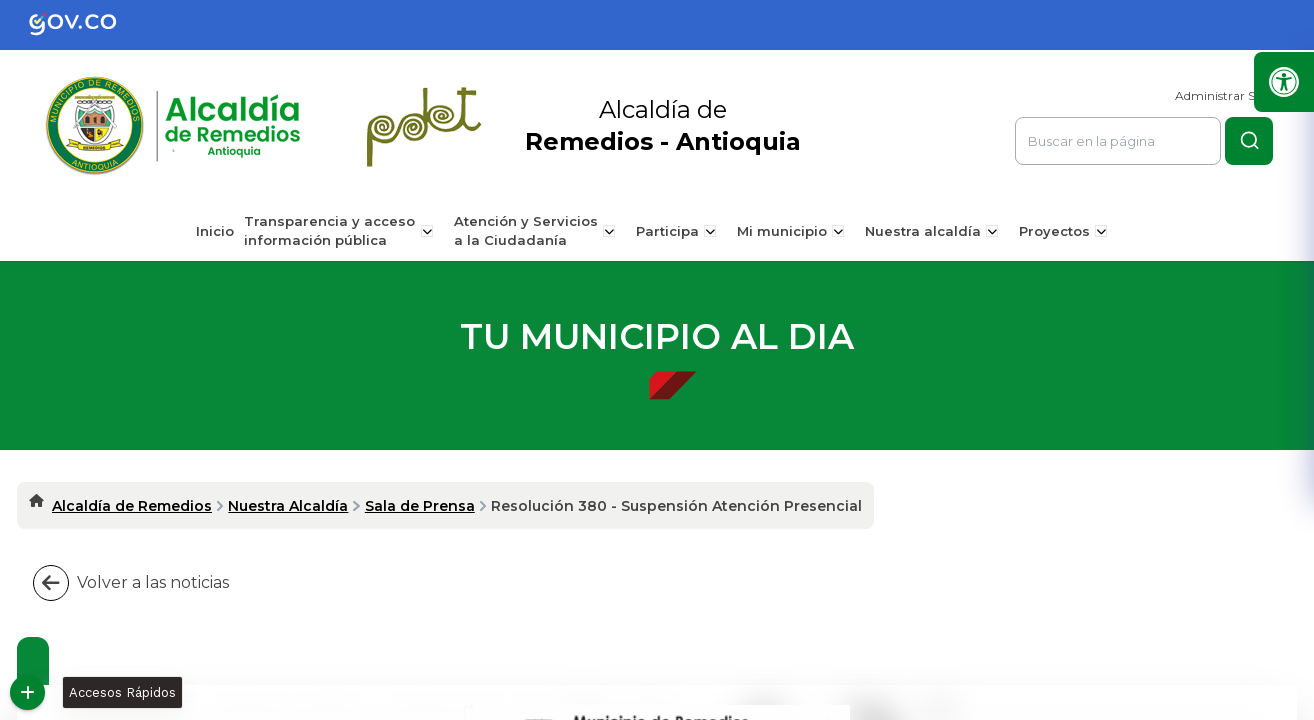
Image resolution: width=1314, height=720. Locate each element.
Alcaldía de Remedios (132, 506)
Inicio (222, 231)
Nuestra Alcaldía (288, 506)
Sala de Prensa (420, 506)
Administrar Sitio (1224, 95)
